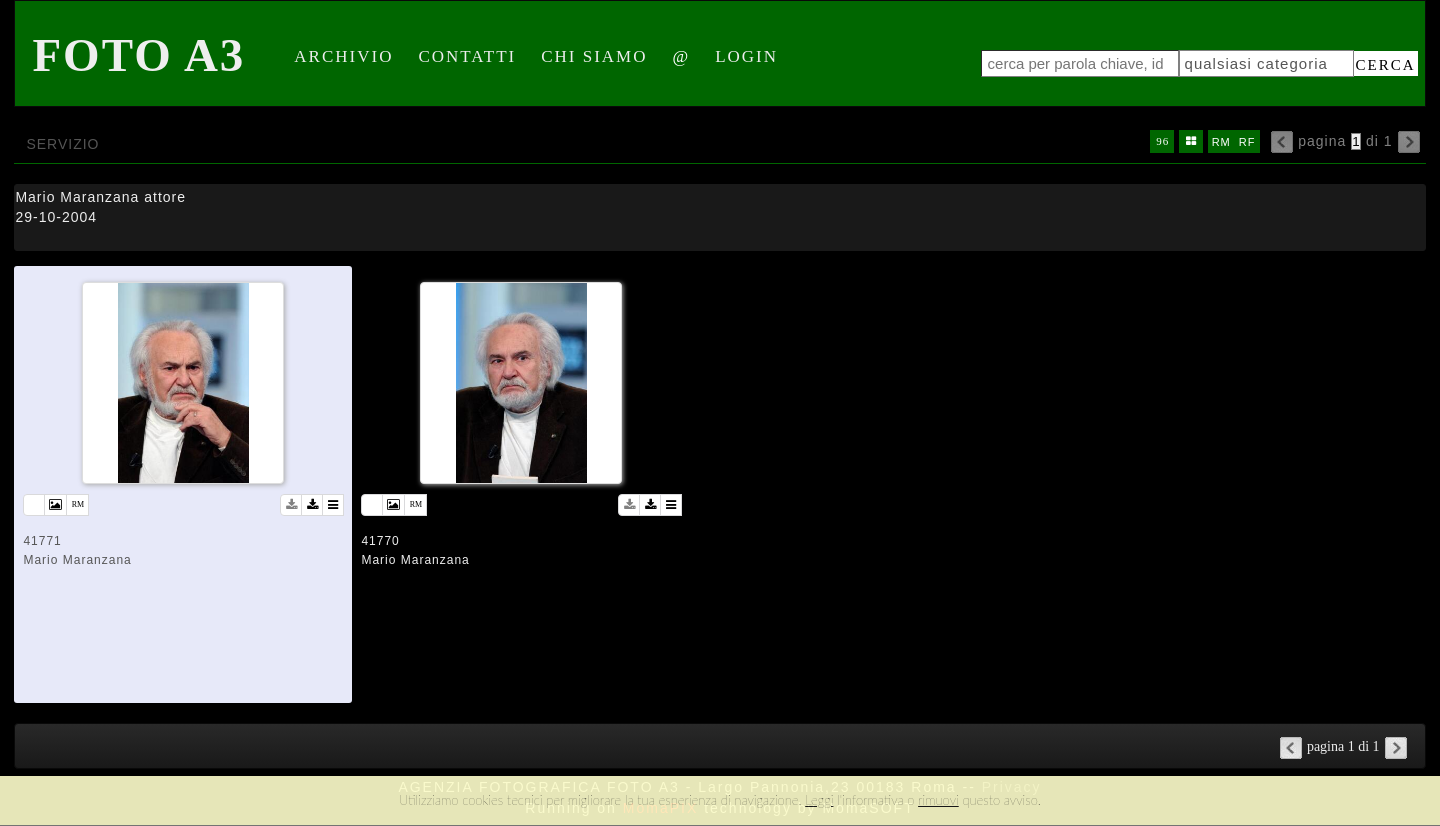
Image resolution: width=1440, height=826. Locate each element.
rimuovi (938, 800)
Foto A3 (138, 55)
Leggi (819, 800)
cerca (1386, 65)
